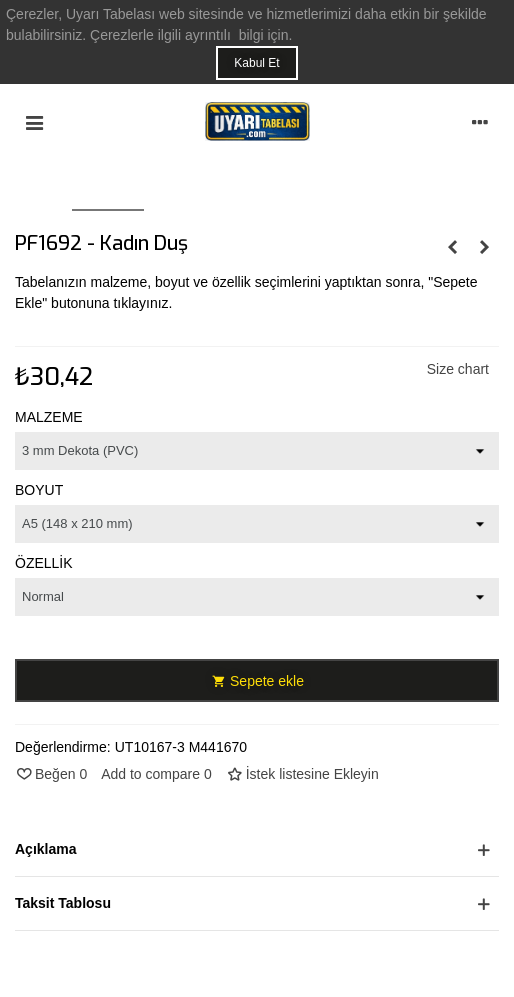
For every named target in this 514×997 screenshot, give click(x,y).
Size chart (458, 369)
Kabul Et (256, 63)
